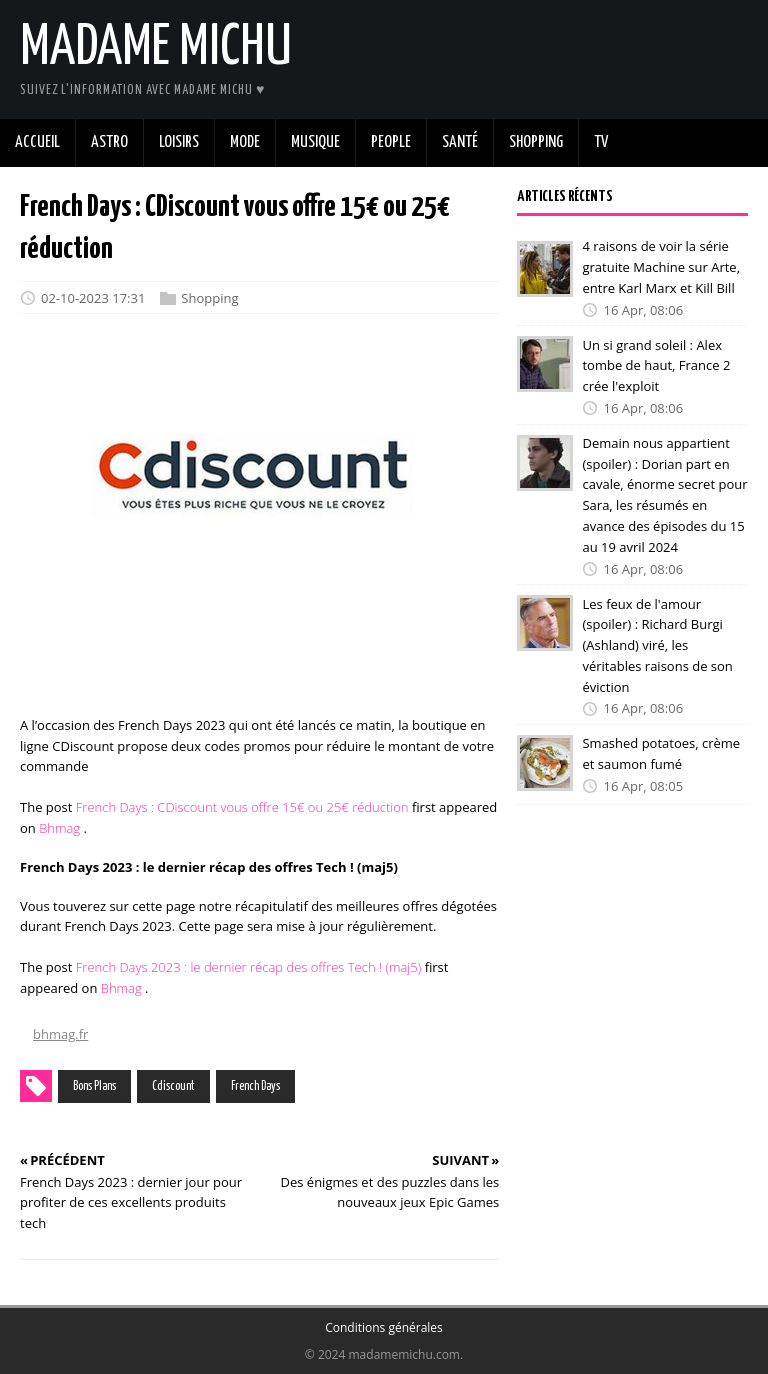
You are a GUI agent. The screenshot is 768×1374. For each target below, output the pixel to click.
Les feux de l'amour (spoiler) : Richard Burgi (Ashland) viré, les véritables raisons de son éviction (657, 644)
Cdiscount (173, 1086)
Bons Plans (94, 1086)
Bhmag (59, 828)
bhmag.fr (60, 1034)
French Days (255, 1086)
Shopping (209, 298)
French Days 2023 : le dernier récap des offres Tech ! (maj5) (248, 967)
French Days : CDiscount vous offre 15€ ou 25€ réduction (242, 807)
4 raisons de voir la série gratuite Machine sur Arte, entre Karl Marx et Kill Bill (661, 267)
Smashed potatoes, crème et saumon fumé (661, 753)
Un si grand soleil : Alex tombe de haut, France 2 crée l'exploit (656, 365)
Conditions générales (384, 1327)
